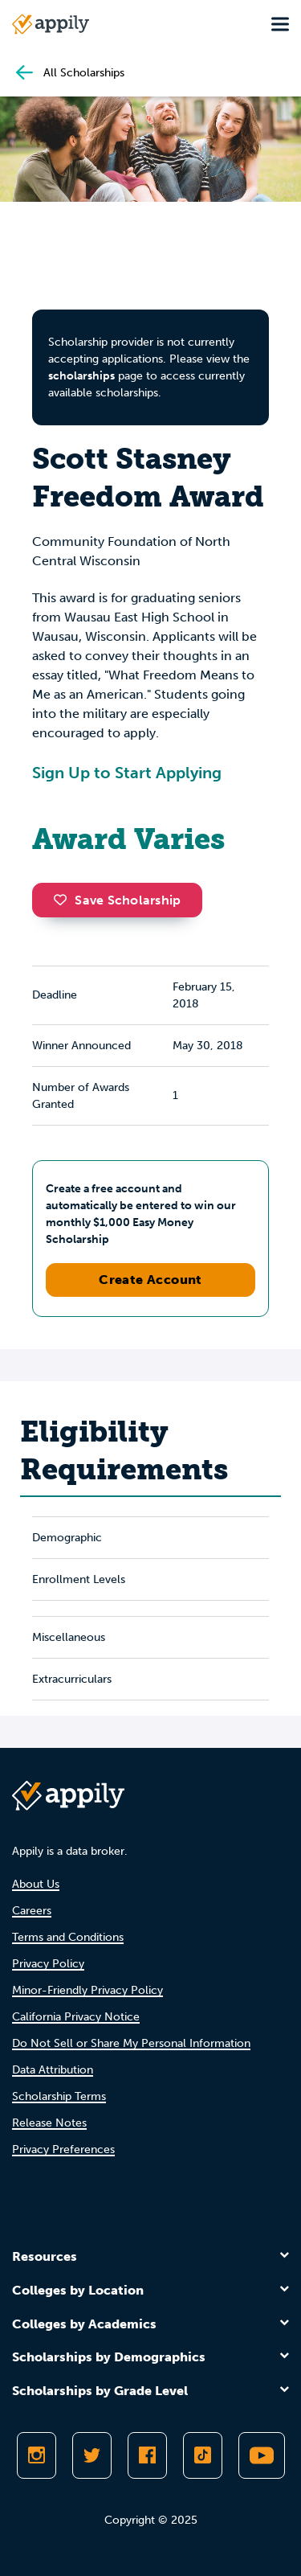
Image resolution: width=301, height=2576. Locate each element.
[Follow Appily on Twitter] (92, 2455)
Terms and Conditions (68, 1937)
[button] (64, 899)
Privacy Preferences (63, 2149)
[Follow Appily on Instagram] (36, 2455)
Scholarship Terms (59, 2096)
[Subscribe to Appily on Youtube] (261, 2455)
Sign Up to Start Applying (127, 772)
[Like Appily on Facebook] (147, 2455)
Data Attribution (52, 2070)
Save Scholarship (117, 900)
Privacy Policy (48, 1964)
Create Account (150, 1279)
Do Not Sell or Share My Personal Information (131, 2043)
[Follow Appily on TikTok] (202, 2455)
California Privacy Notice (76, 2017)
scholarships (81, 376)
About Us (35, 1884)
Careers (31, 1911)
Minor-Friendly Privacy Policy (87, 1990)
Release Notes (49, 2123)
